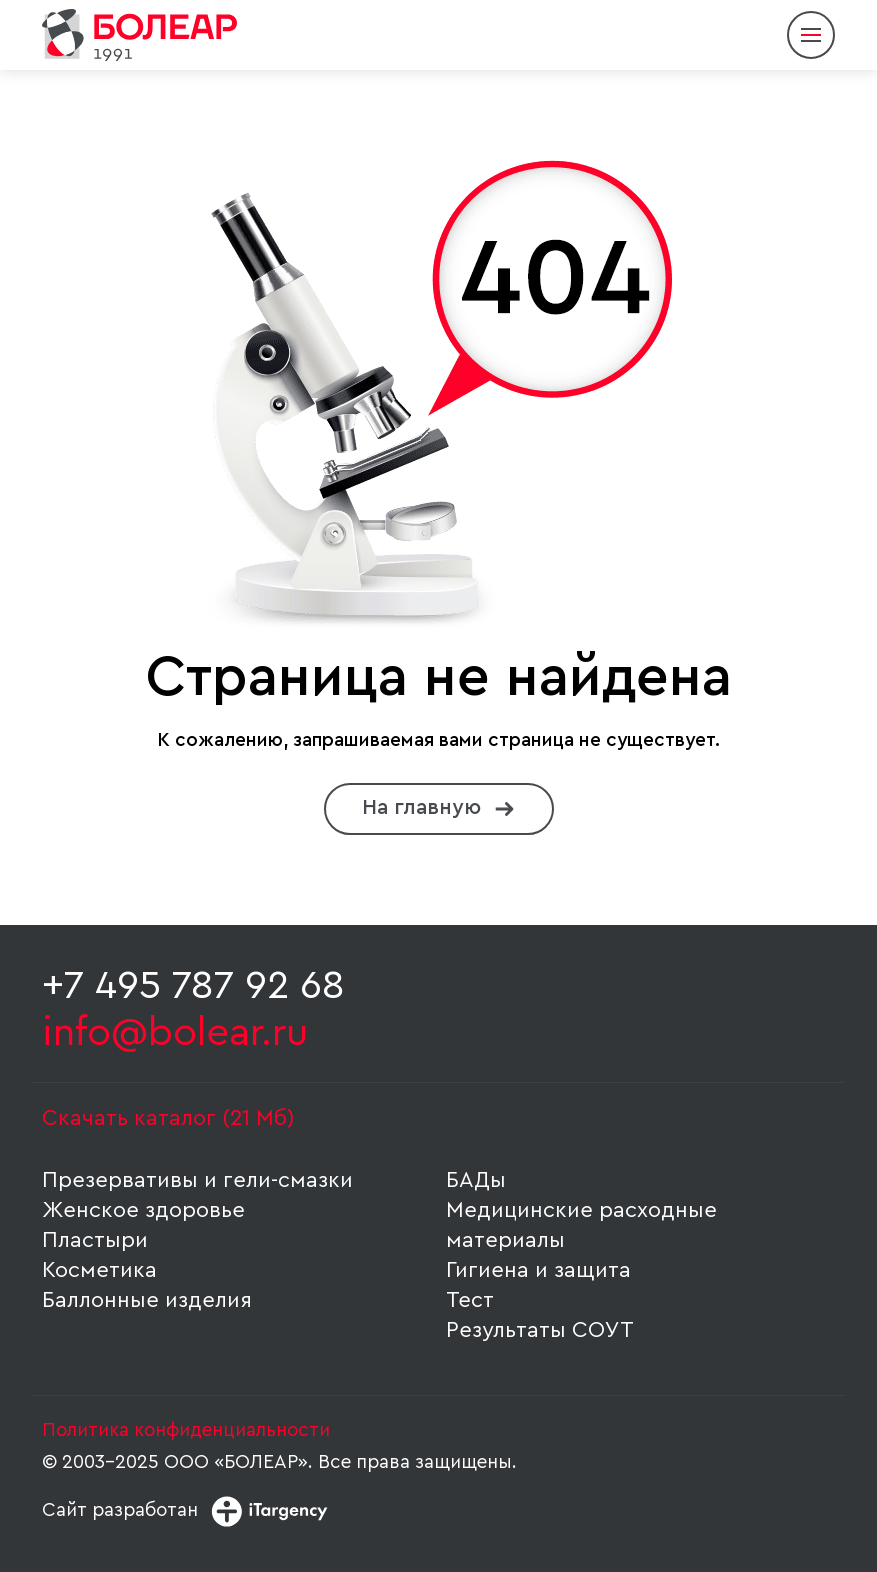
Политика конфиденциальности (186, 1430)
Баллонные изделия (147, 1300)
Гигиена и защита (538, 1270)
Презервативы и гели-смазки (197, 1180)
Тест (470, 1300)
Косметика (99, 1270)
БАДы (476, 1180)
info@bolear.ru (175, 1033)
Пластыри (95, 1240)
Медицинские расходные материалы (581, 1225)
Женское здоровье (143, 1210)
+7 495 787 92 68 (193, 986)
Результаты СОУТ (540, 1330)
